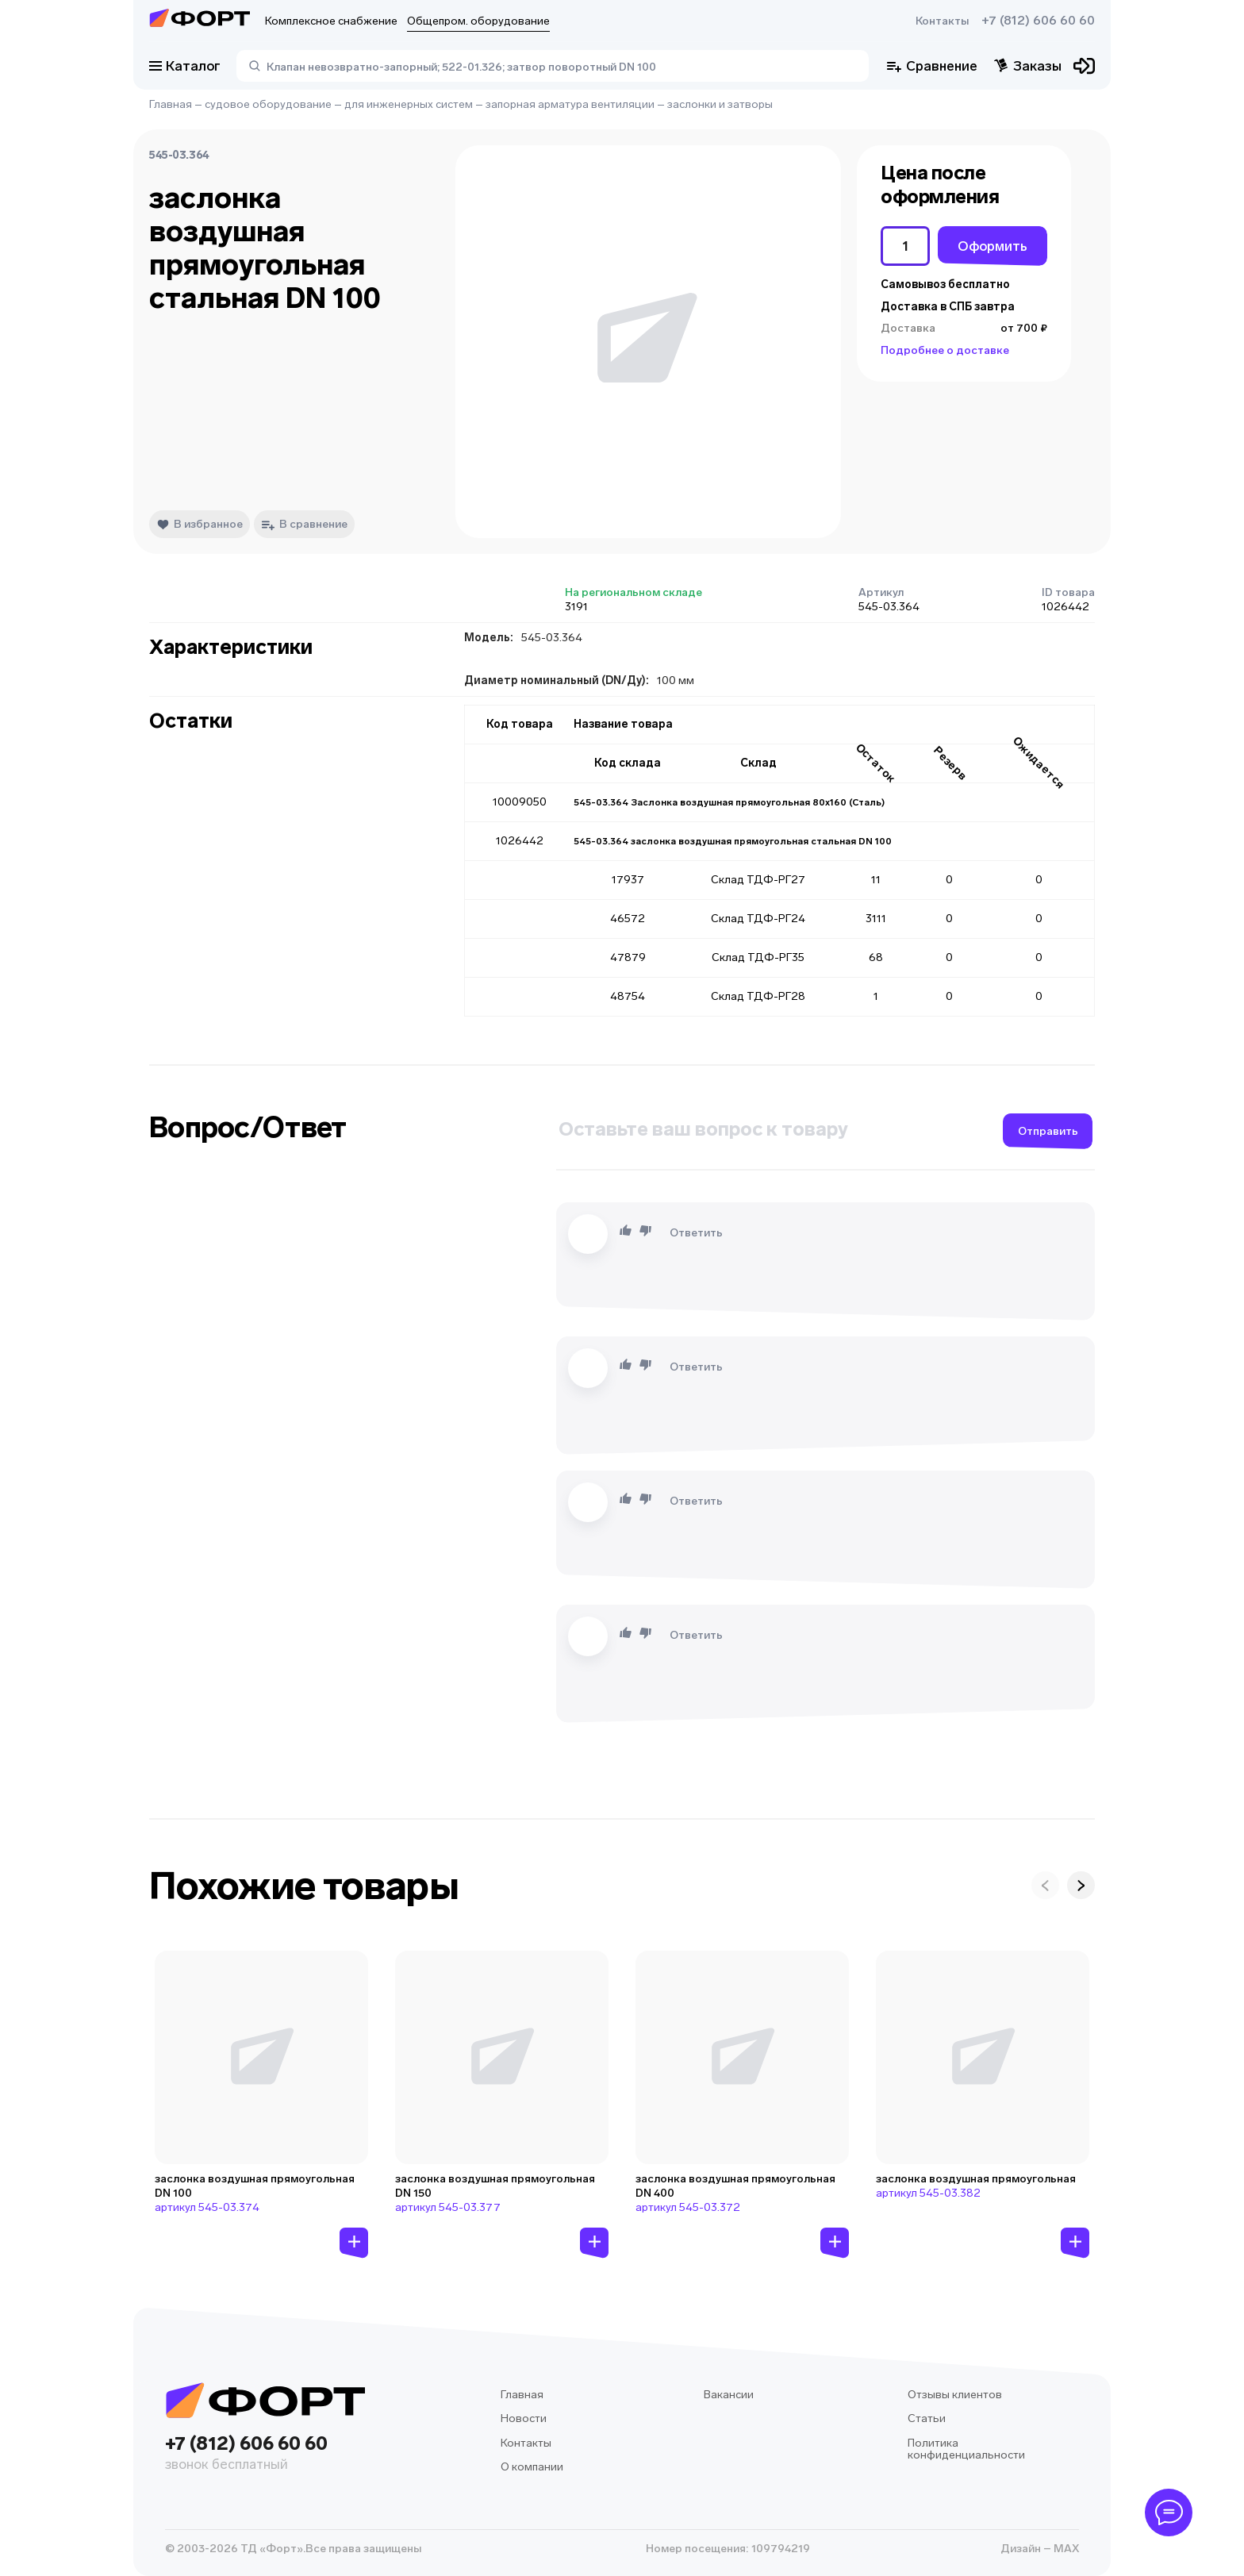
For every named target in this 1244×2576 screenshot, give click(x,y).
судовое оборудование (268, 104)
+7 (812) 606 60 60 (1038, 20)
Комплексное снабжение (331, 21)
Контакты (942, 21)
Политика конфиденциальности (966, 2449)
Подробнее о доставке (945, 350)
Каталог (185, 66)
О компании (532, 2467)
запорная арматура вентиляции (570, 104)
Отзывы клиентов (955, 2395)
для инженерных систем (408, 104)
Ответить (696, 1233)
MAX (1065, 2548)
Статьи (927, 2418)
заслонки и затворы (720, 104)
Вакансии (729, 2395)
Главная (170, 104)
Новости (524, 2418)
